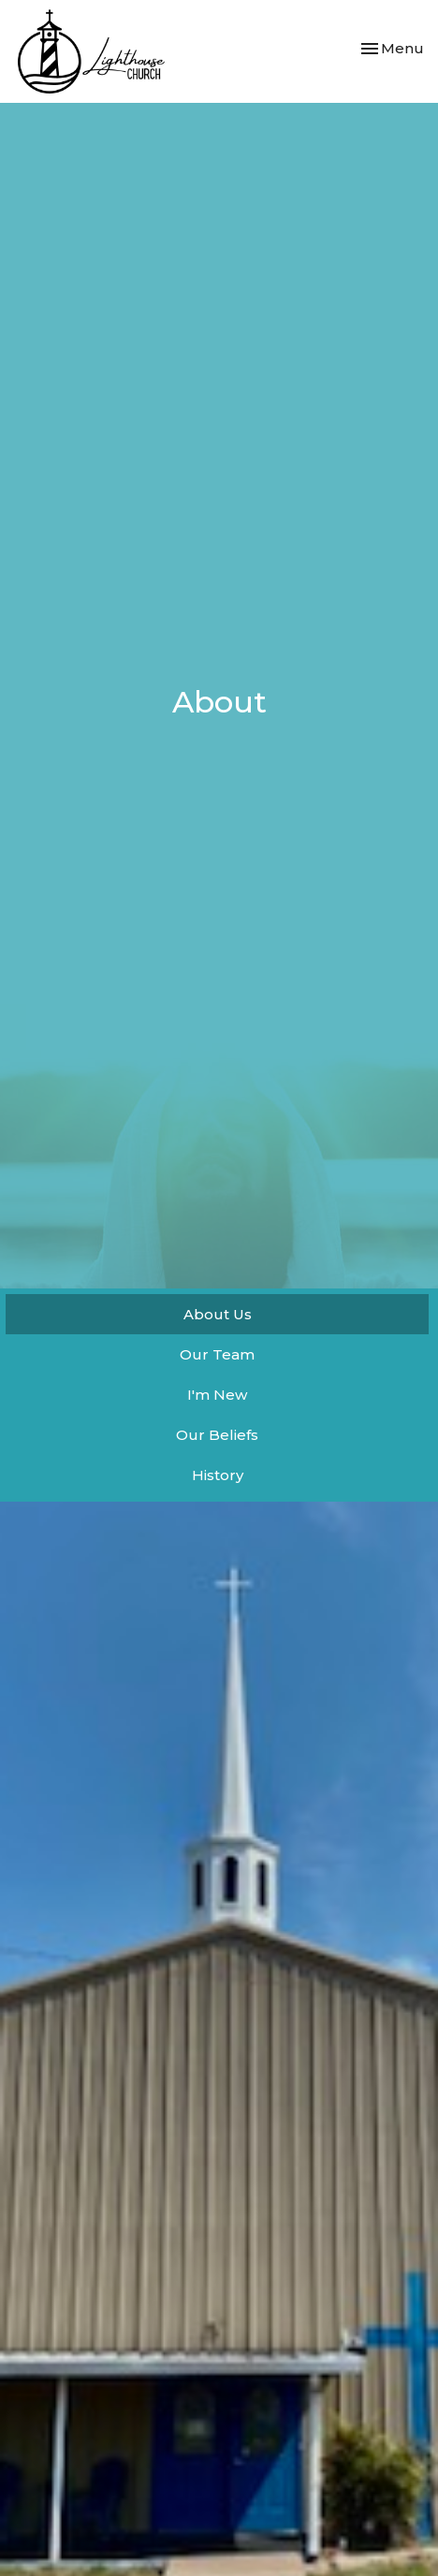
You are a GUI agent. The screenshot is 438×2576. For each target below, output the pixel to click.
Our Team (217, 1354)
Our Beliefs (217, 1435)
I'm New (217, 1394)
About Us (217, 1314)
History (217, 1475)
